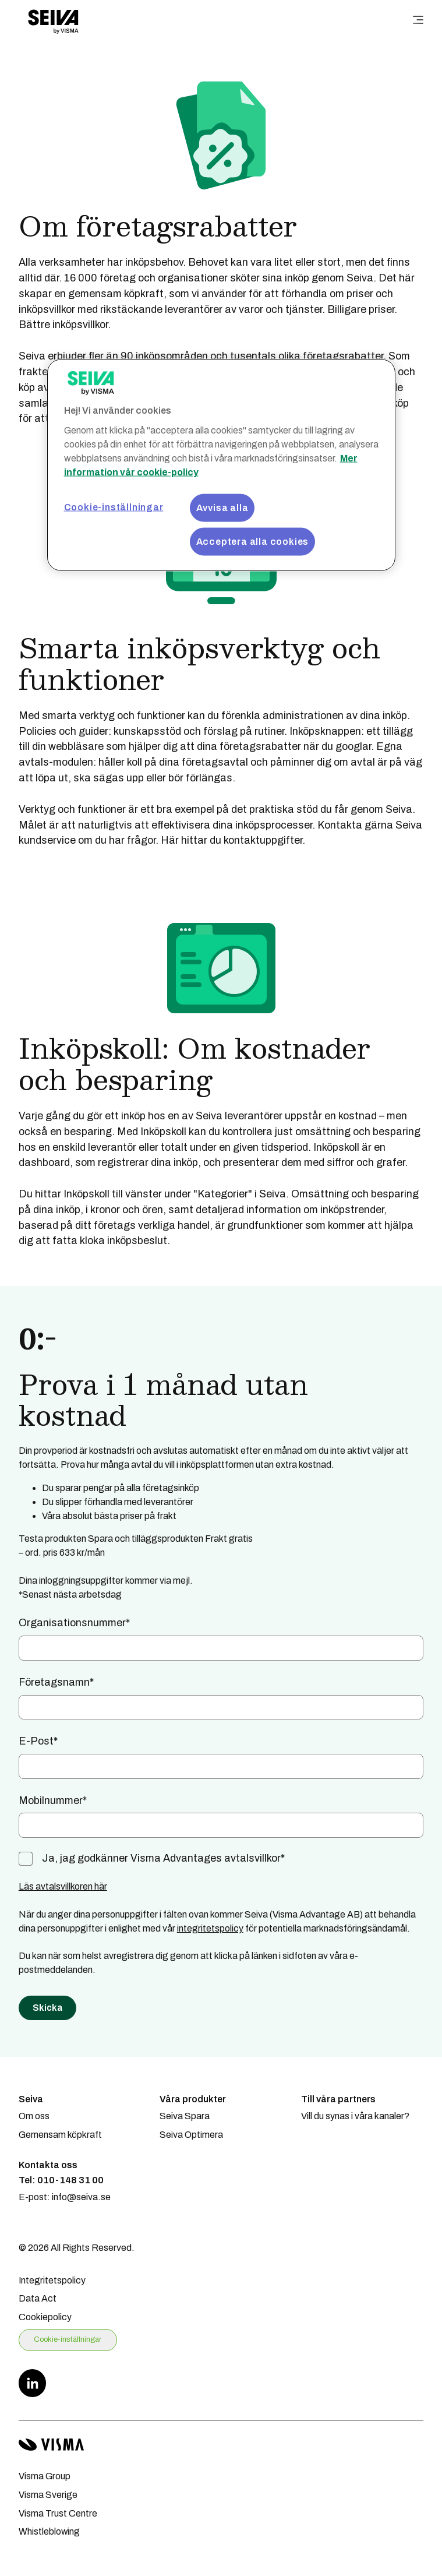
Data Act (37, 2298)
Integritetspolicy (52, 2280)
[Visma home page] (221, 2444)
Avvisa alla (222, 507)
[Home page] (53, 21)
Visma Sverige (48, 2495)
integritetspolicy (210, 1928)
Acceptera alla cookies (252, 541)
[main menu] (418, 21)
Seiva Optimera (191, 2135)
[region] (221, 465)
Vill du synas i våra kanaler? (355, 2116)
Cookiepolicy (45, 2317)
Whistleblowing (49, 2531)
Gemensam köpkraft (60, 2135)
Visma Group (44, 2476)
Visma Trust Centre (58, 2513)
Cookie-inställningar (67, 2339)
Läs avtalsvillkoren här (63, 1886)
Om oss (34, 2116)
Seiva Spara (185, 2116)
